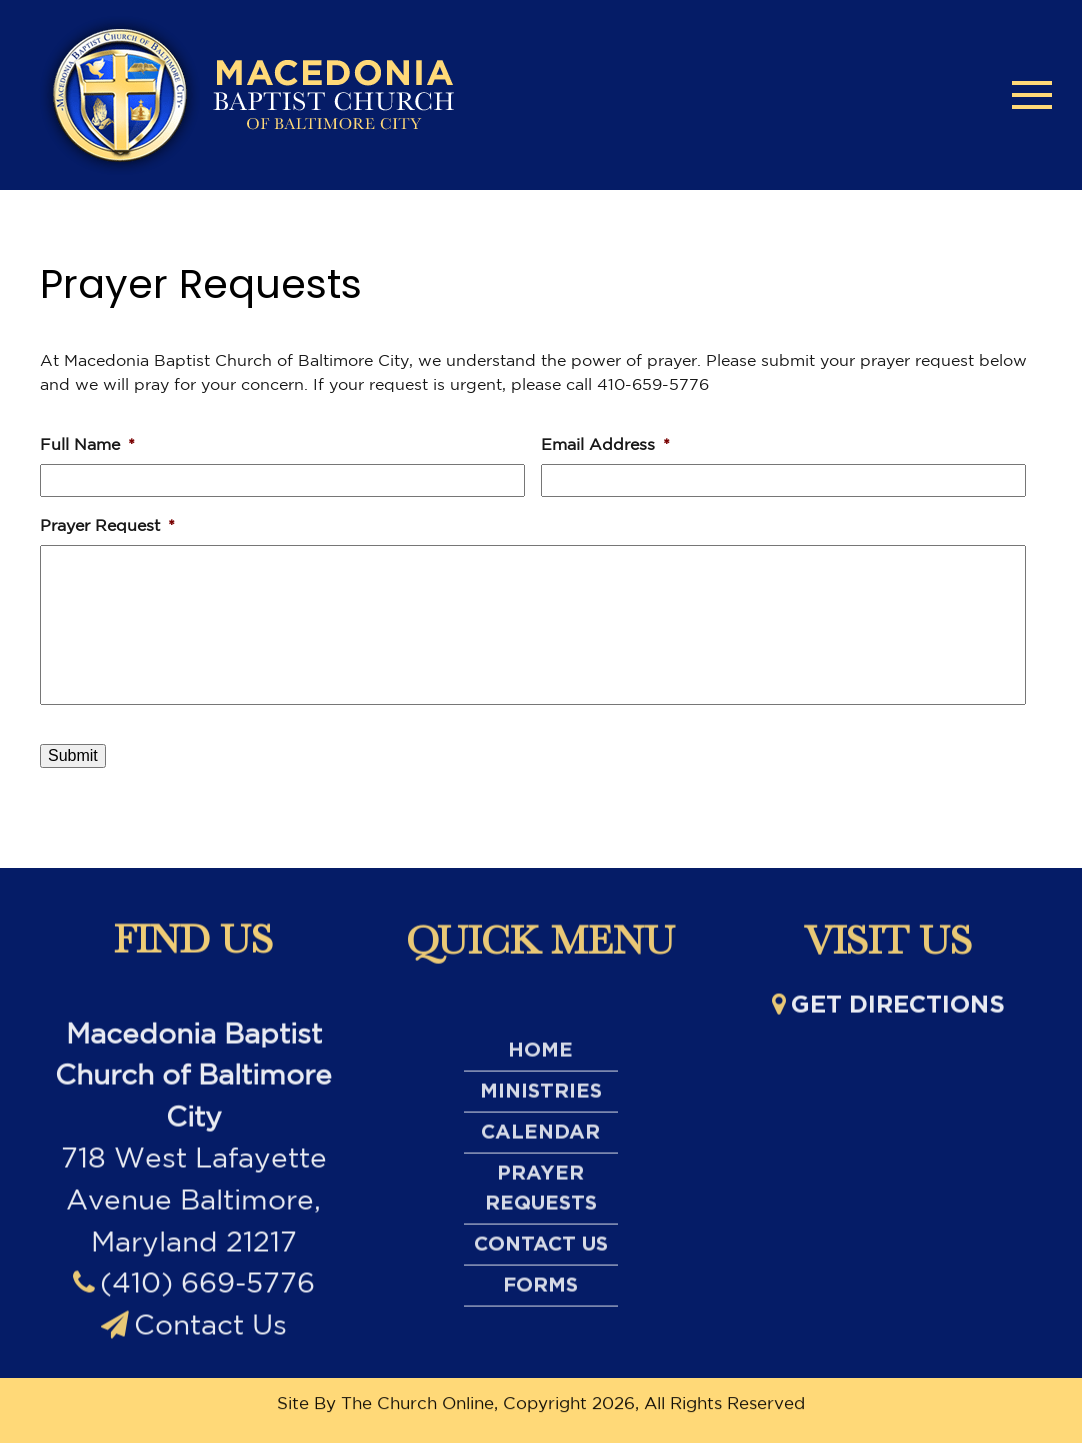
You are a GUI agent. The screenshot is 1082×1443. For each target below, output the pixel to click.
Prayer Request (107, 525)
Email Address (605, 444)
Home (540, 1159)
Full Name (87, 444)
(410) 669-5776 (194, 1348)
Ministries (541, 1200)
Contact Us (194, 1389)
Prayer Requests (541, 1297)
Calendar (540, 1241)
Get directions (888, 1013)
